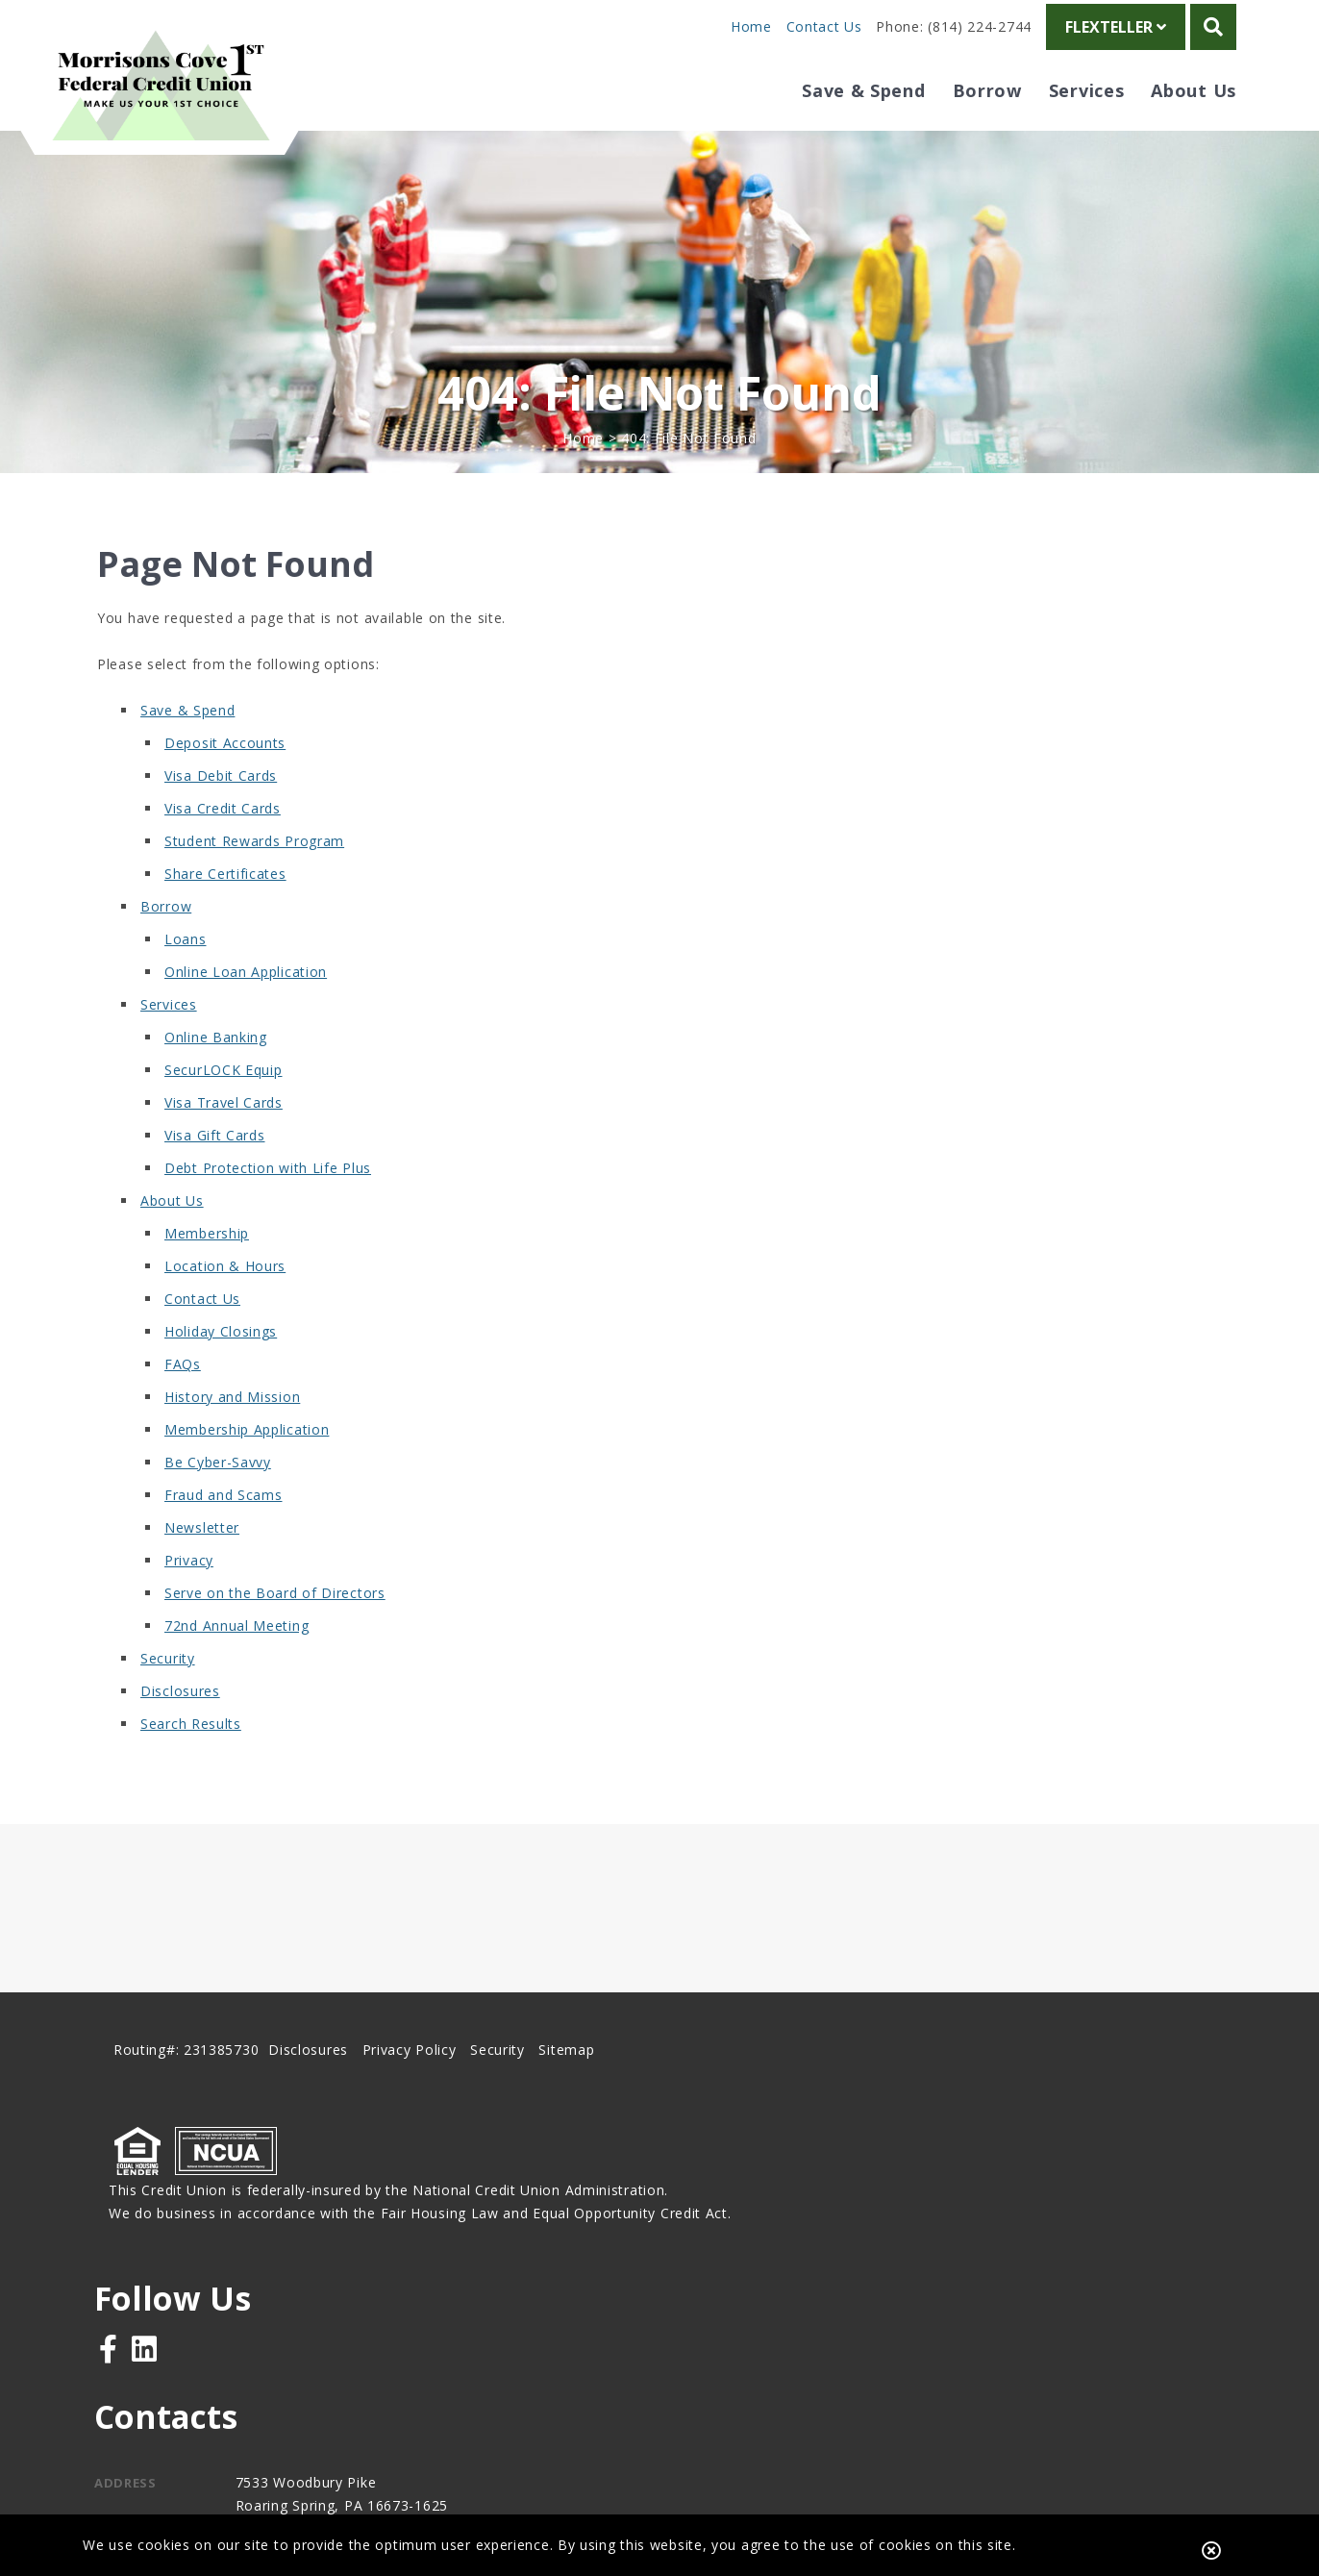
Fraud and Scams (223, 1537)
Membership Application (246, 1472)
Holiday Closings (220, 1373)
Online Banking (215, 1079)
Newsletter (201, 1570)
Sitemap (570, 2107)
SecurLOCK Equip (223, 1112)
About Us (172, 1243)
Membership (206, 1275)
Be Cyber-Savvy (217, 1504)
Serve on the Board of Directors (275, 1635)
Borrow (165, 948)
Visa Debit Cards (220, 818)
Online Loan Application (245, 1014)
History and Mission (232, 1439)
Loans (185, 981)
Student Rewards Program (254, 883)
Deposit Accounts (225, 785)
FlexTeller (1115, 27)
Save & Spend (187, 752)
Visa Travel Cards (223, 1145)
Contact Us (824, 26)
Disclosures (180, 1733)
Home (751, 26)
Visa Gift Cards (214, 1177)
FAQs (182, 1406)
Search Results (190, 1766)
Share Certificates (225, 916)
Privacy (188, 1602)
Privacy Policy (412, 2107)
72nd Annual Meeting (236, 1668)
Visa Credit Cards (222, 850)
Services (168, 1047)
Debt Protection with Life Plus (267, 1210)
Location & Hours (225, 1308)
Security (167, 1700)
